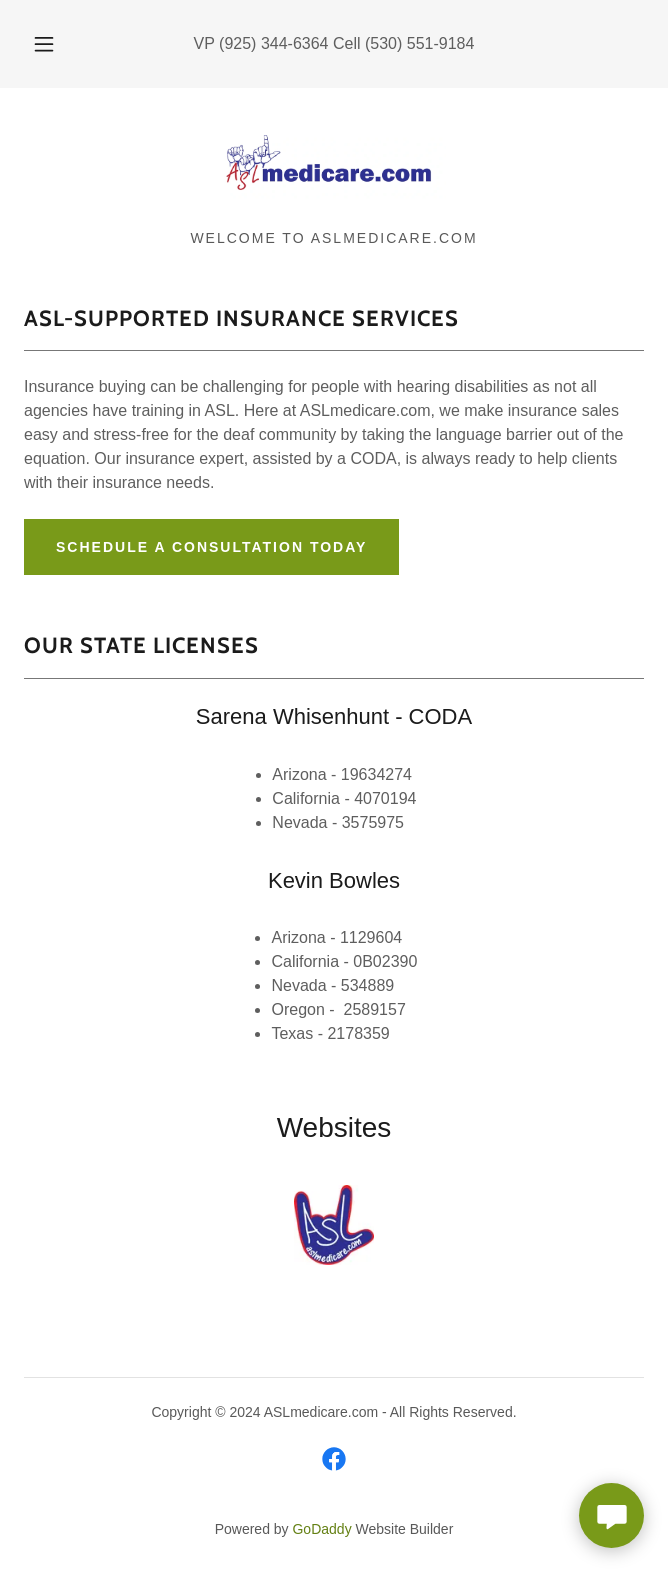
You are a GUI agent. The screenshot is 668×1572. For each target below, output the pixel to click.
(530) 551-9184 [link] (419, 43)
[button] (52, 44)
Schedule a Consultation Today (211, 547)
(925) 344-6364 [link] (273, 43)
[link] (334, 167)
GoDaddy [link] (321, 1529)
